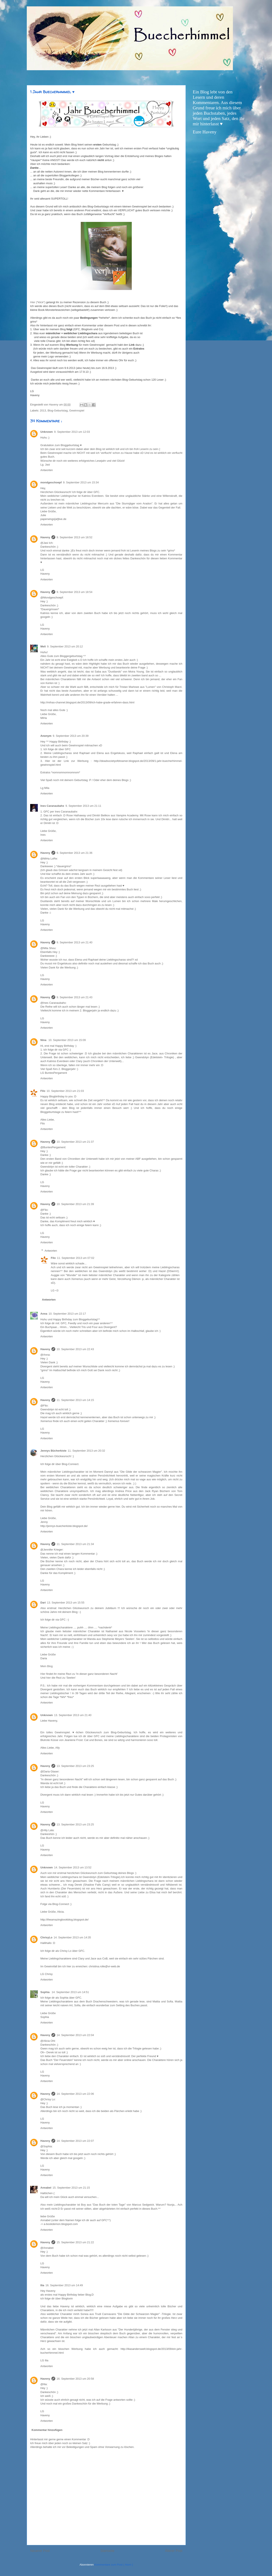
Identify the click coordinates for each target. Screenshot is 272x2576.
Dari (43, 1602)
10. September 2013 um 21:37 (75, 1141)
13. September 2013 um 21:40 (73, 1715)
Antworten (46, 470)
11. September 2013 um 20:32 (86, 1450)
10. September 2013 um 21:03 (65, 1090)
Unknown (46, 431)
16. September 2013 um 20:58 (75, 2378)
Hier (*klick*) (37, 302)
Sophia (45, 1992)
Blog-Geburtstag (58, 410)
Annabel (45, 2187)
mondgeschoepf (51, 482)
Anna (43, 1313)
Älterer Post (173, 2551)
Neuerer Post (40, 2551)
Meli (43, 646)
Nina (43, 1040)
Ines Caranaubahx (52, 805)
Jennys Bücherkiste (53, 1450)
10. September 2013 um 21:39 (75, 1204)
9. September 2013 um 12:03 (72, 431)
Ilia (42, 2285)
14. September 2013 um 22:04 (75, 2035)
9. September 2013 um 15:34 (81, 482)
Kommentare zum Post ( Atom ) (113, 2564)
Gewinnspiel (76, 410)
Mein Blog (46, 1666)
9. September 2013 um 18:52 (74, 537)
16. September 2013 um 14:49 (64, 2285)
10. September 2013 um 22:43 (75, 1349)
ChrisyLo (46, 1937)
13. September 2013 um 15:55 (65, 1602)
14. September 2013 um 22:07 (75, 2140)
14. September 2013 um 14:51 (70, 1992)
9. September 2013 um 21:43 (74, 997)
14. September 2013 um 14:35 (72, 1937)
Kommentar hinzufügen (47, 2430)
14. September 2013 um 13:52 (73, 1867)
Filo (42, 1090)
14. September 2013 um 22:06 (75, 2093)
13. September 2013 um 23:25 (75, 1766)
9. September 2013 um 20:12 (65, 646)
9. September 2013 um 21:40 (74, 942)
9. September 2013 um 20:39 (70, 735)
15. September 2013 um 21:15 (71, 2187)
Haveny (45, 537)
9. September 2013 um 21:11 (83, 805)
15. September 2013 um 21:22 (75, 2242)
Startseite (107, 2551)
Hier (42, 1673)
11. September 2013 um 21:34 (75, 1544)
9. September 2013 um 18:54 (74, 592)
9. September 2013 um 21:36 (74, 852)
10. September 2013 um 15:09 (67, 1040)
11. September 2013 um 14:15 (75, 1400)
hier (48, 1677)
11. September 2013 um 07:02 (75, 1257)
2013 (43, 410)
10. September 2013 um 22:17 (67, 1313)
